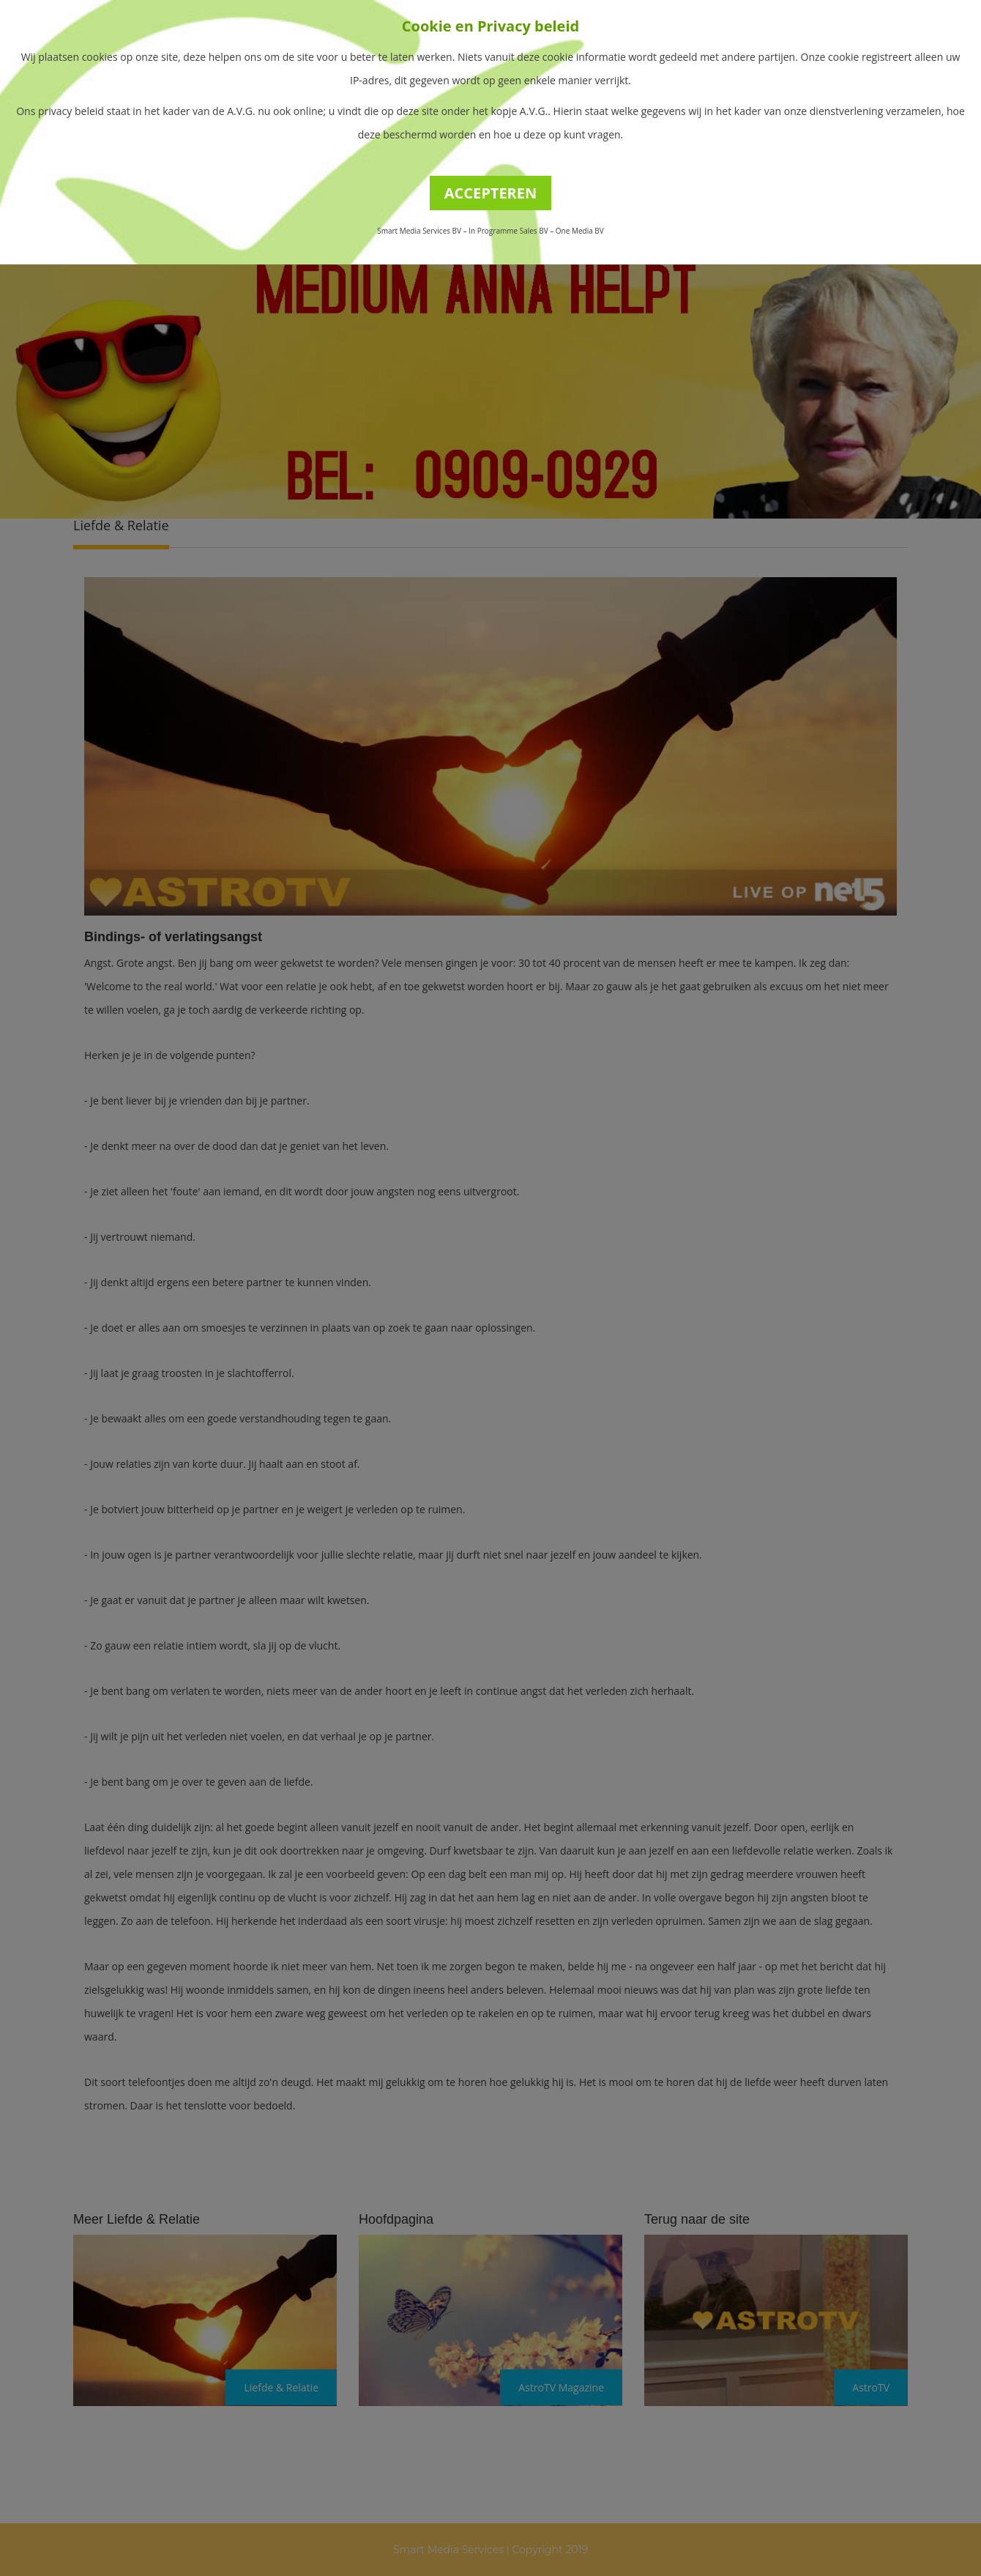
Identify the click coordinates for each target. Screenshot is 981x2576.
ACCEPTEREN (490, 193)
